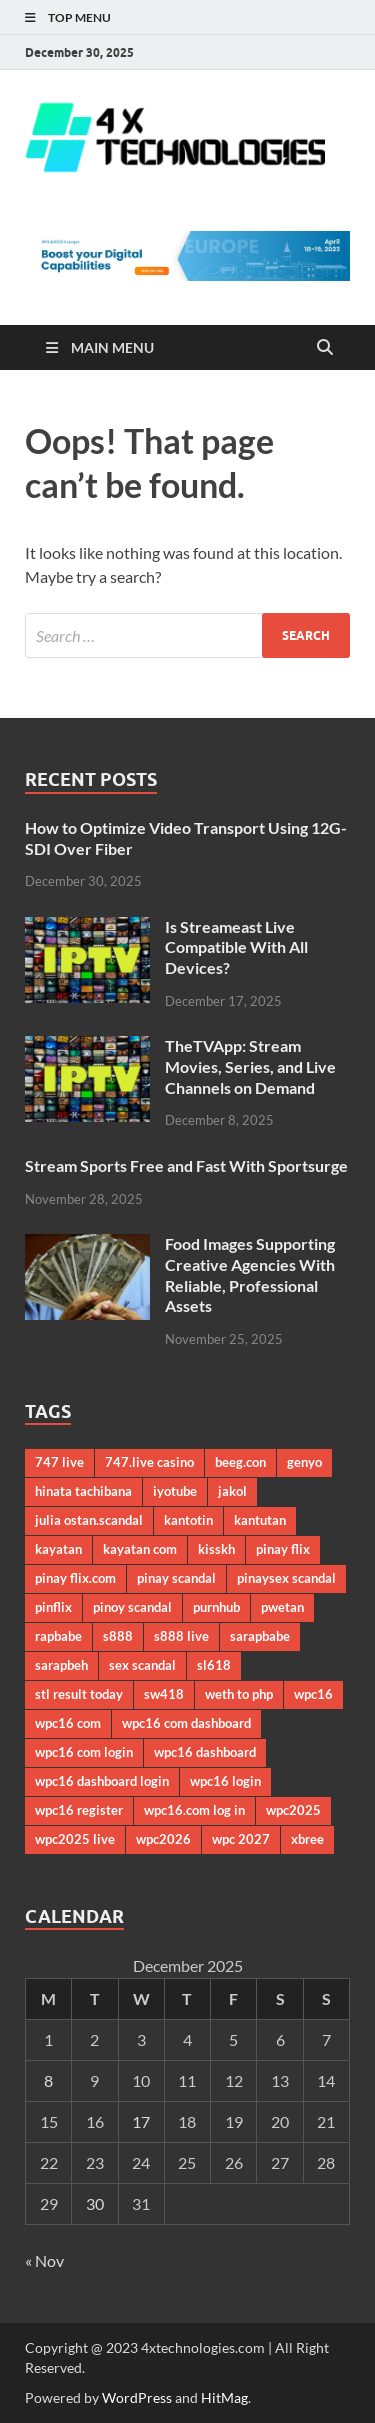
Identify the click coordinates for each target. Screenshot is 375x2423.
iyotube (175, 1491)
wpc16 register (79, 1810)
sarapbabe (260, 1636)
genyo (304, 1462)
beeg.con (240, 1462)
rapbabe (58, 1636)
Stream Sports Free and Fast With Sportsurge (186, 1165)
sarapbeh (61, 1665)
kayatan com (140, 1549)
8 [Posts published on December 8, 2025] (48, 2080)
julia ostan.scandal (89, 1520)
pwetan (282, 1607)
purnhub (216, 1607)
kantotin (188, 1520)
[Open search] (325, 348)
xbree (307, 1839)
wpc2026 (163, 1839)
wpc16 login (225, 1781)
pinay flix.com (75, 1578)
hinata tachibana (83, 1491)
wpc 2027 (241, 1839)
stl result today (79, 1694)
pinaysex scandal (286, 1578)
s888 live (181, 1636)
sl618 (214, 1665)
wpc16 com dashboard (186, 1723)
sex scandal (142, 1665)
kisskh (216, 1549)
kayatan (58, 1549)
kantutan (260, 1520)
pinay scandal (176, 1578)
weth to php (239, 1694)
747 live (59, 1462)
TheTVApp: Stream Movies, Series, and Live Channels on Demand (250, 1066)
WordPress (137, 2397)
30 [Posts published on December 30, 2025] (95, 2203)
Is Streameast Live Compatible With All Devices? (236, 947)
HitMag (224, 2397)
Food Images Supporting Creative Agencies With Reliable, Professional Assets (250, 1274)
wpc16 (313, 1694)
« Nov (44, 2260)
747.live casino (149, 1462)
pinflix (53, 1607)
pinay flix (283, 1549)
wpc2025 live (75, 1839)
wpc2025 (293, 1810)
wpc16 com (68, 1723)
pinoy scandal (132, 1607)
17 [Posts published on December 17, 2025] (141, 2121)
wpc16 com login (84, 1752)
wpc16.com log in (194, 1810)
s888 (118, 1636)
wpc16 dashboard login (102, 1781)
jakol (232, 1491)
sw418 (164, 1694)
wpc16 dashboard (205, 1752)
